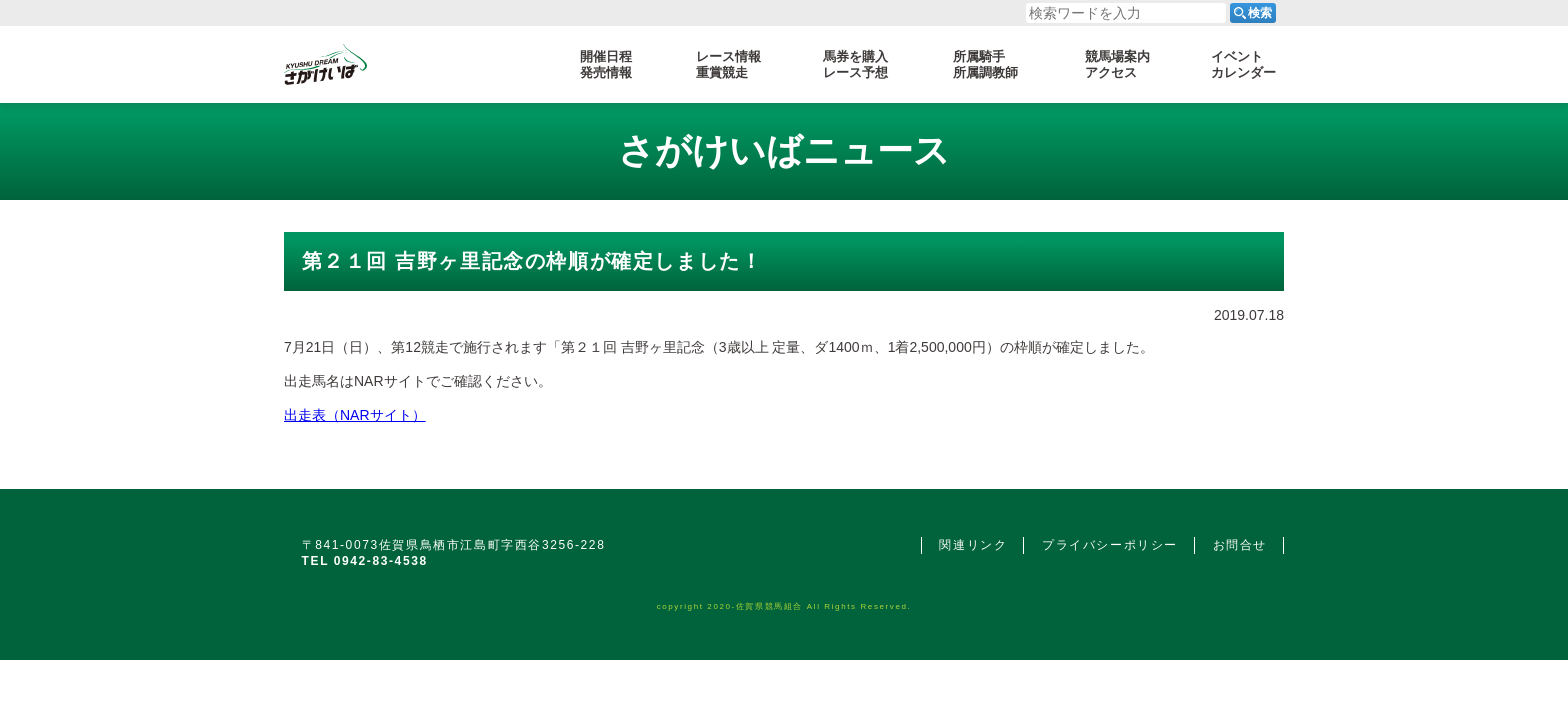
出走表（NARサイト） (355, 415)
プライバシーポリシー (1110, 545)
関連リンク (973, 545)
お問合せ (1240, 545)
